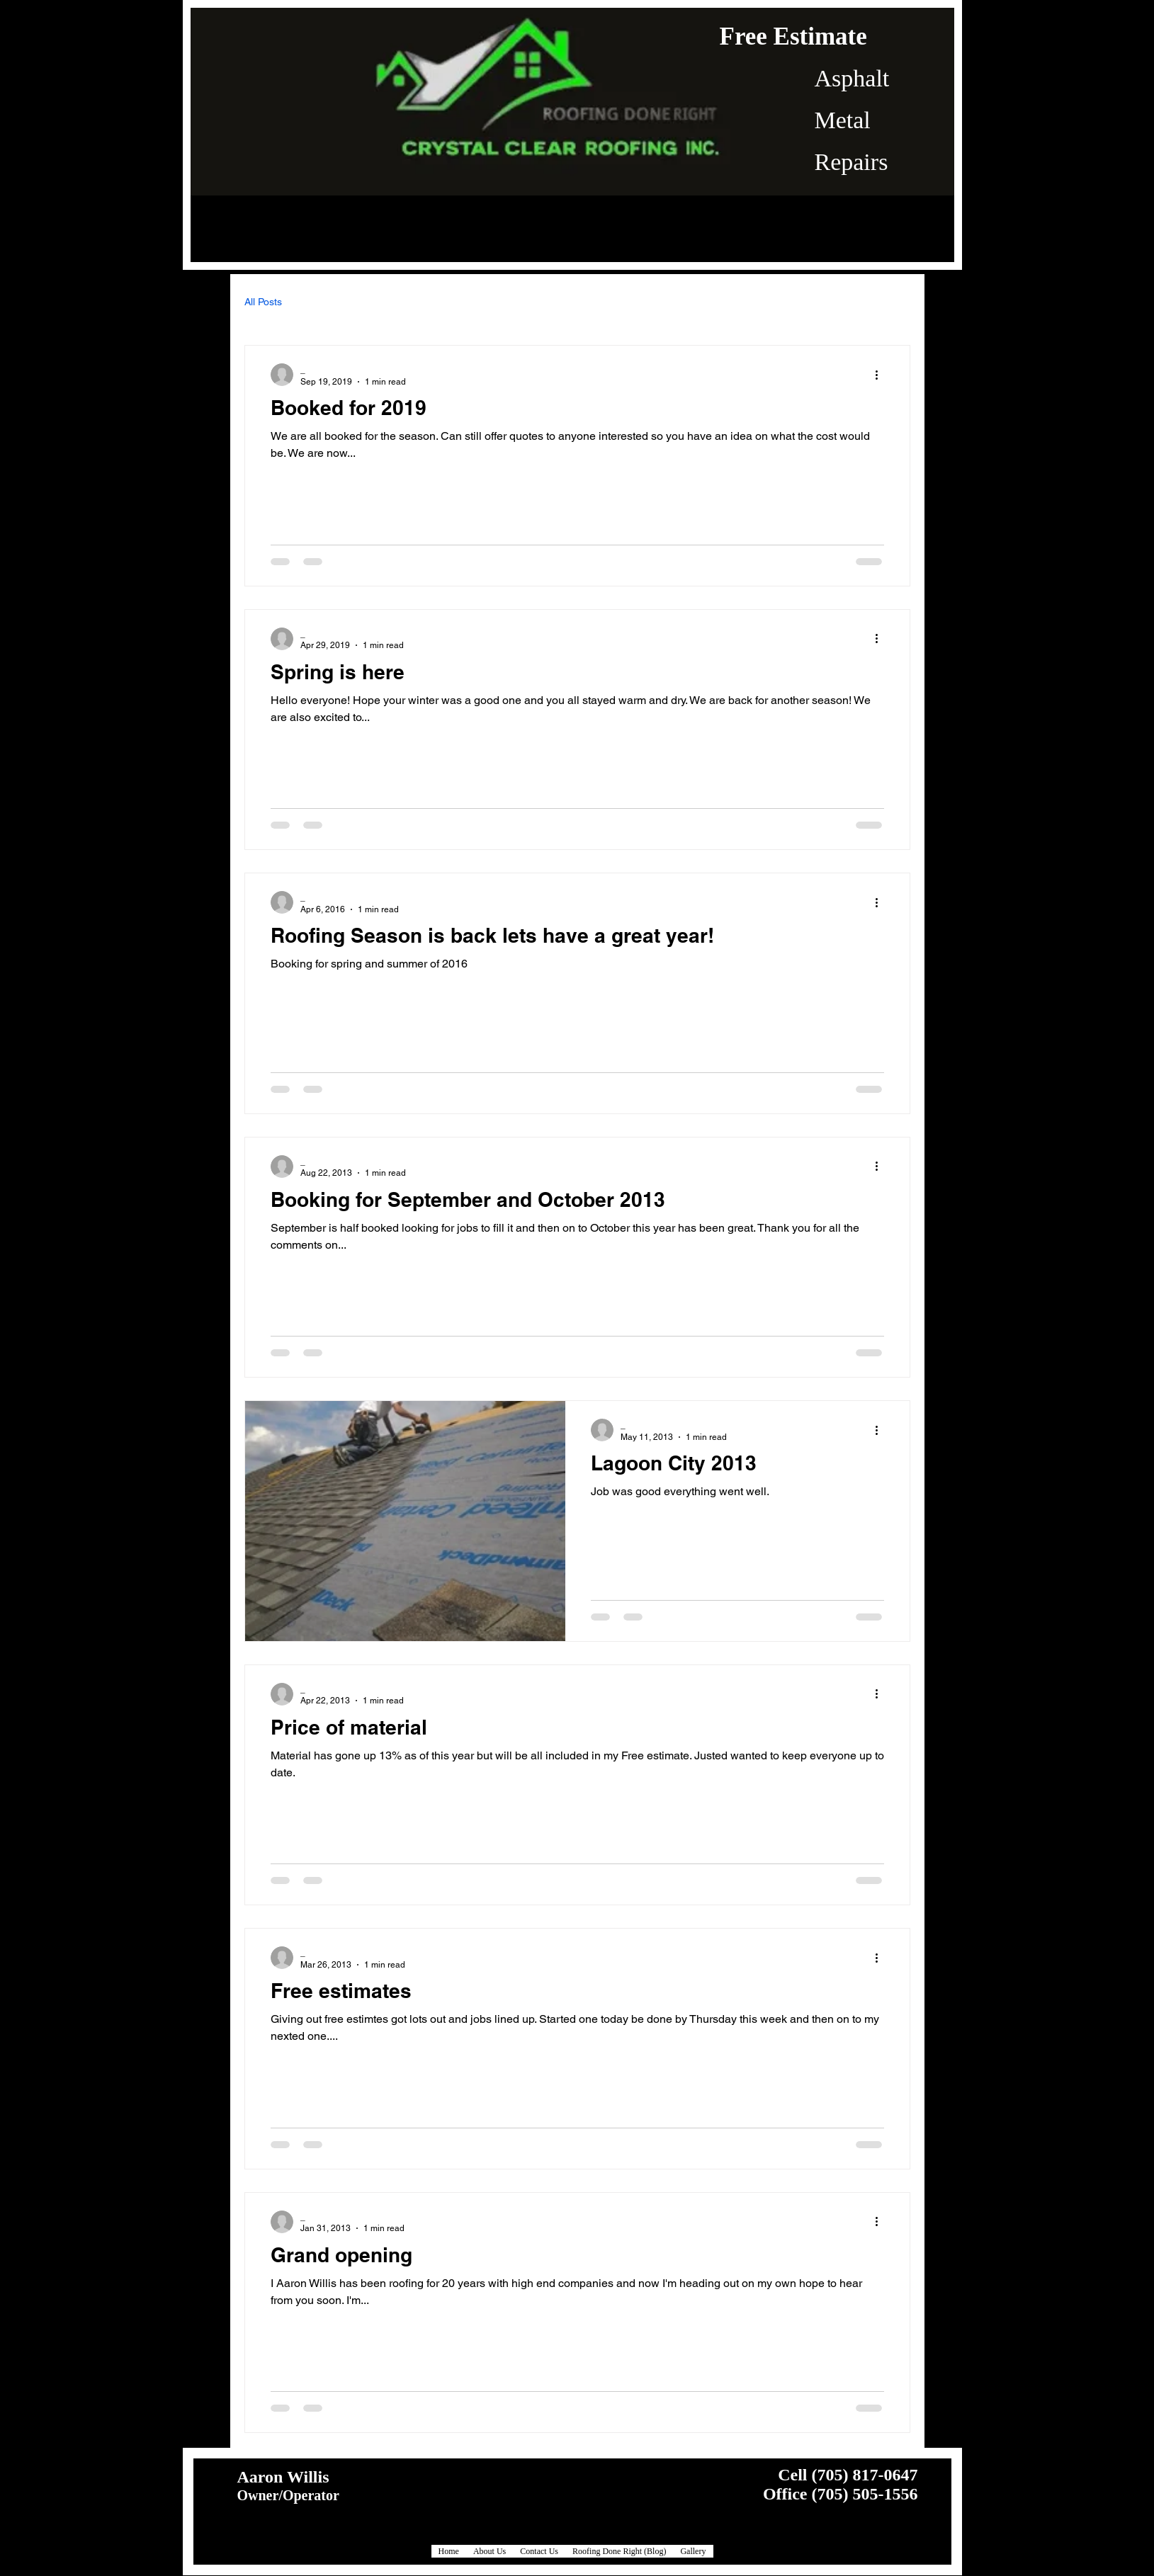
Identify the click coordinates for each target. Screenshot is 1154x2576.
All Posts (263, 301)
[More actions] (881, 374)
